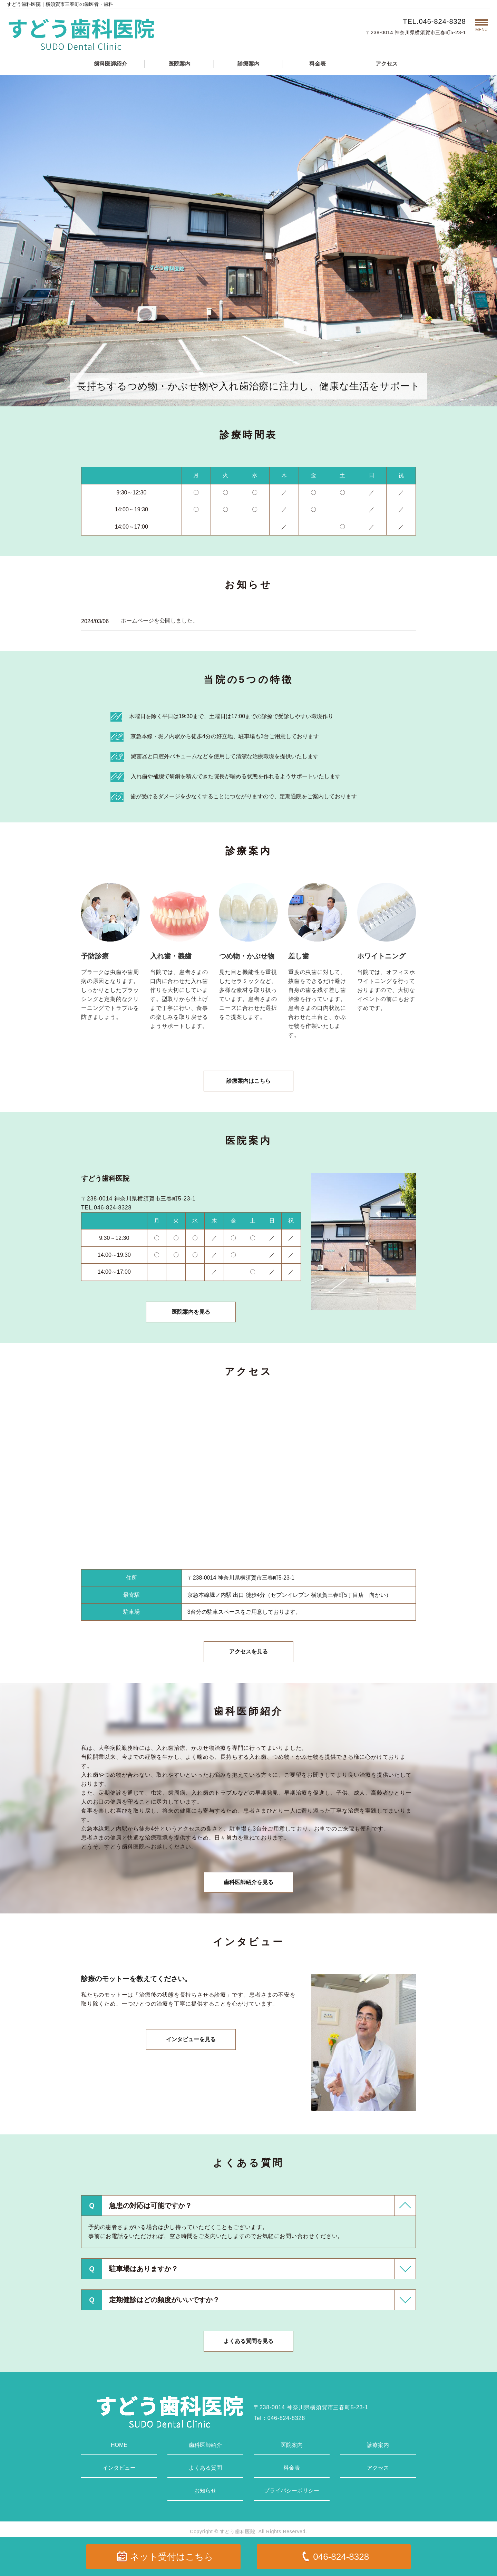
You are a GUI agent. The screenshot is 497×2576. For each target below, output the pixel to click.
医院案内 (179, 64)
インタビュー (119, 2468)
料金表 (317, 64)
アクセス (387, 64)
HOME (119, 2445)
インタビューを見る (191, 2039)
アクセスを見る (248, 1651)
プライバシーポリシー (291, 2490)
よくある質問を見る (248, 2341)
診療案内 (248, 64)
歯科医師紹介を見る (248, 1882)
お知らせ (205, 2490)
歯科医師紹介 (110, 64)
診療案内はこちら (248, 1081)
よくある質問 (205, 2468)
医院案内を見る (191, 1312)
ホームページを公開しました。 (159, 621)
